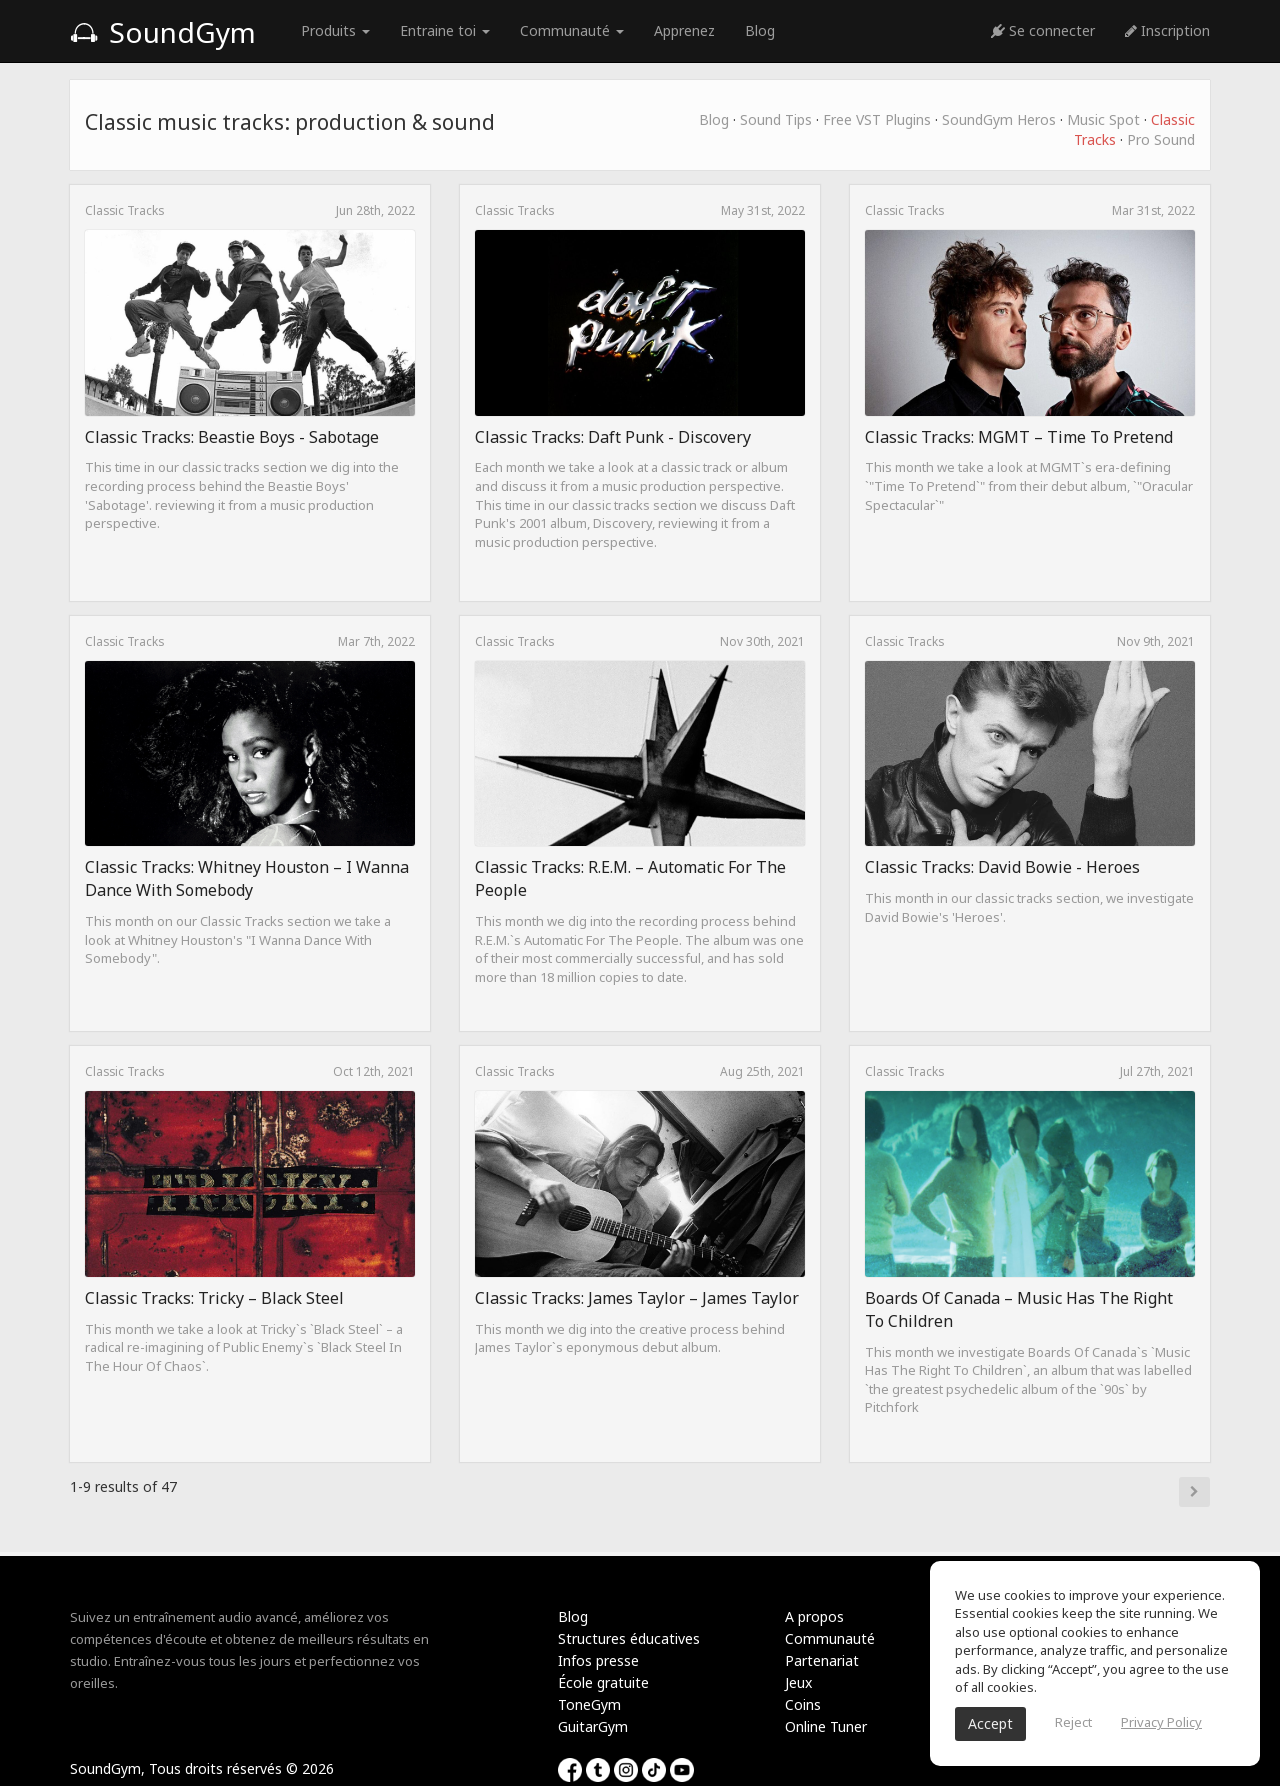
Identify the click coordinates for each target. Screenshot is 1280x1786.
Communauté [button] (572, 30)
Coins (803, 1704)
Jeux (798, 1682)
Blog (760, 30)
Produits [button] (335, 30)
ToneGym (589, 1704)
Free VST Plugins (877, 119)
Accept (990, 1723)
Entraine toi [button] (445, 30)
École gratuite (603, 1682)
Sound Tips (776, 119)
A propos (814, 1616)
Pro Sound (1161, 139)
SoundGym (163, 32)
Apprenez (684, 30)
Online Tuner (826, 1726)
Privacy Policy (1161, 1722)
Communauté (830, 1638)
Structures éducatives (629, 1638)
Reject (1073, 1722)
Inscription (1167, 30)
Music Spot (1103, 119)
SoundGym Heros (999, 119)
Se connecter (1043, 30)
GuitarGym (593, 1726)
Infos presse (598, 1660)
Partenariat (822, 1660)
